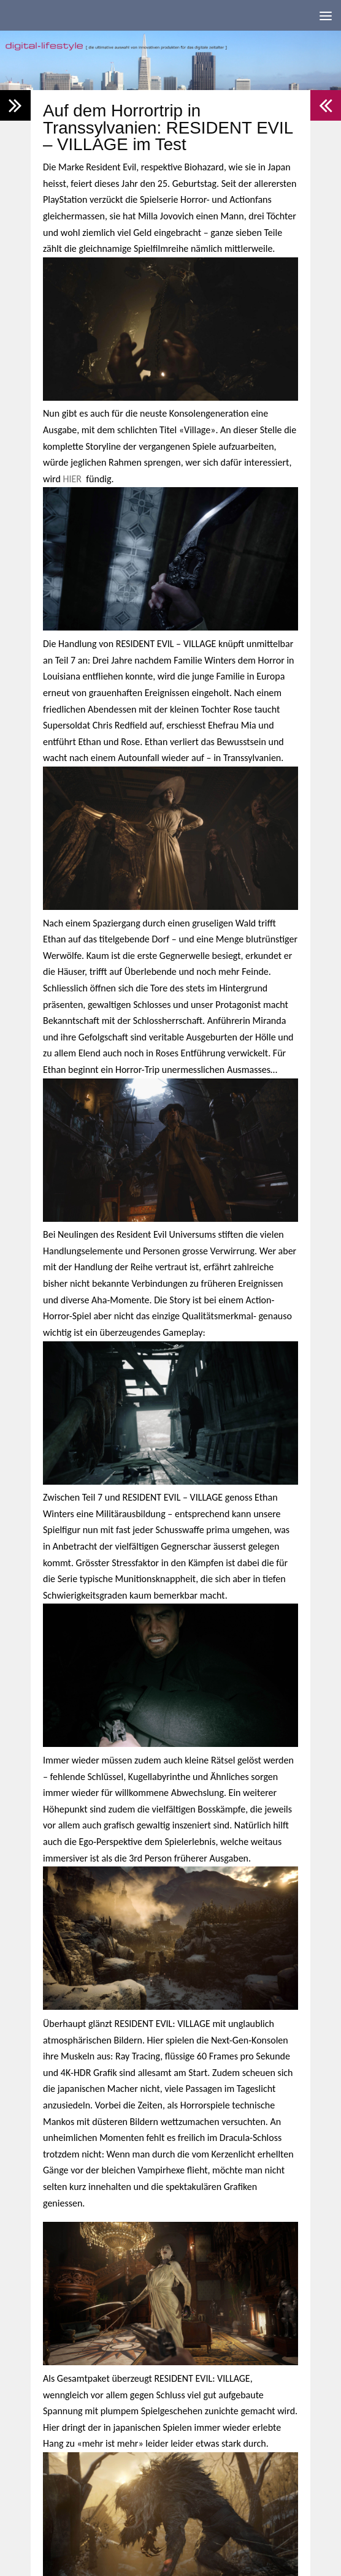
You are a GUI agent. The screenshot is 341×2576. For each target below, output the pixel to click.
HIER (72, 479)
